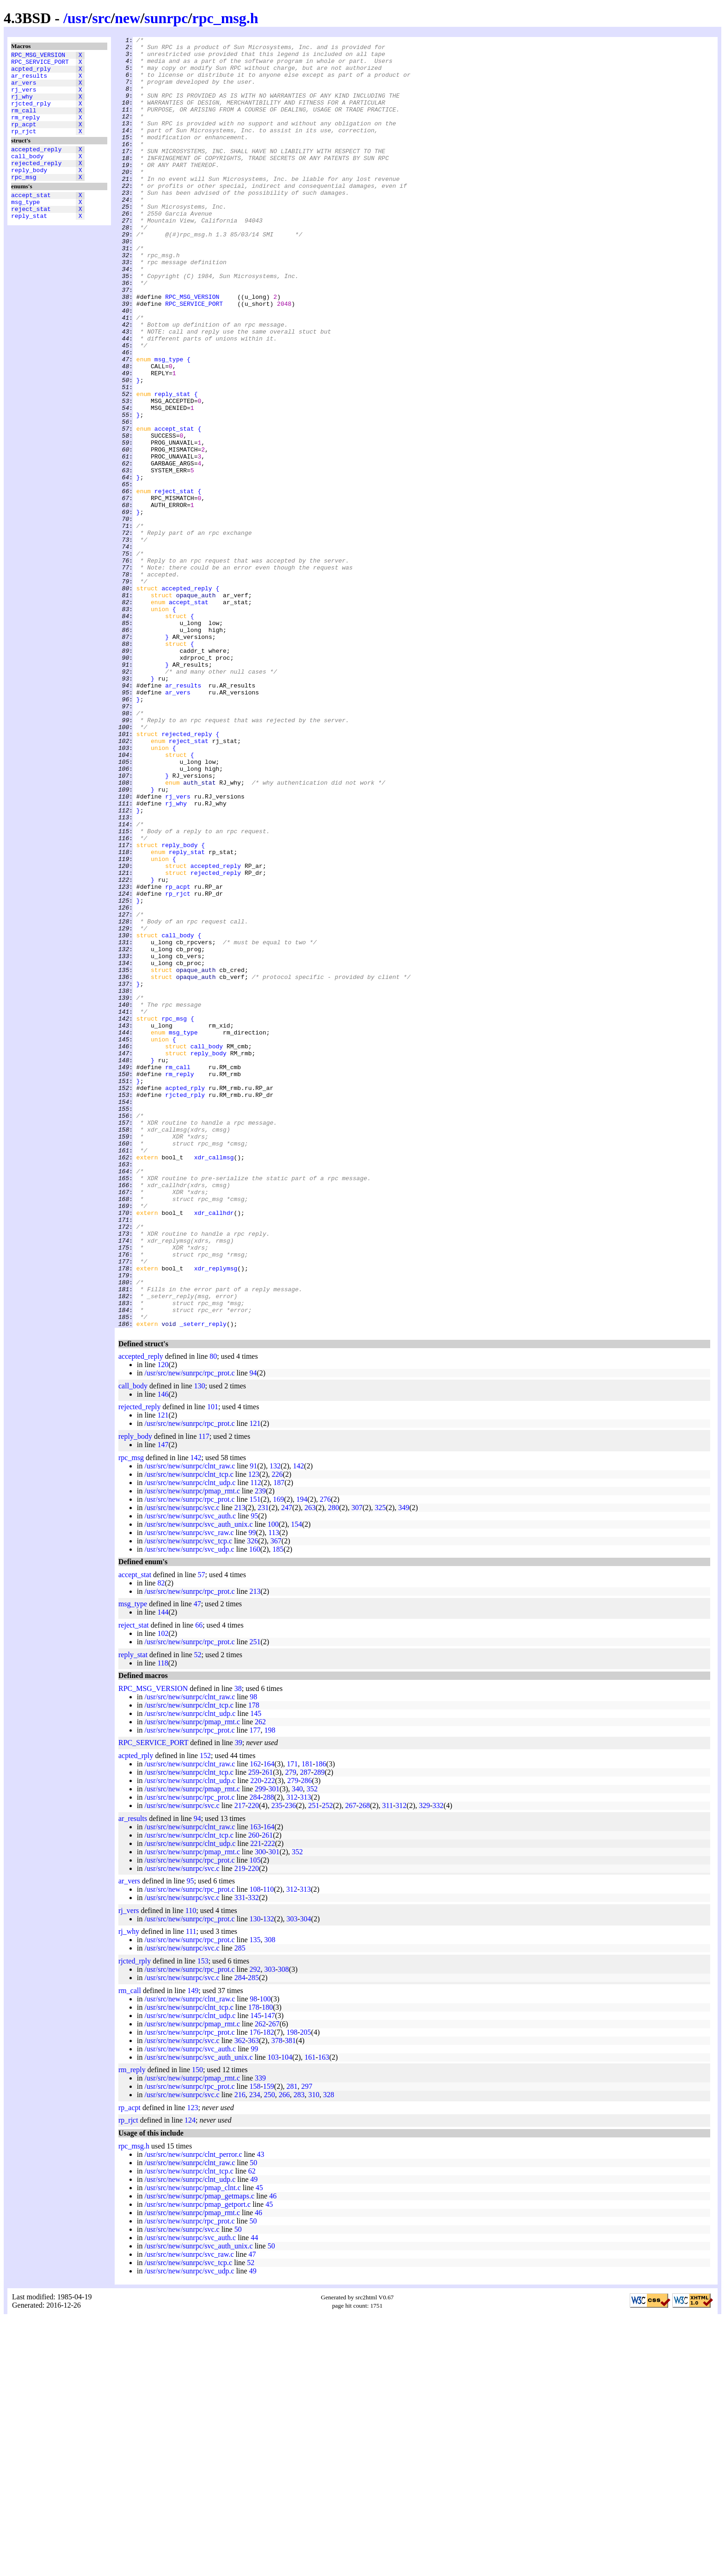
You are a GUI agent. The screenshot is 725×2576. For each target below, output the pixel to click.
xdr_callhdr (214, 1448)
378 (277, 2299)
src (101, 18)
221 (255, 2101)
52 (198, 1913)
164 (269, 2022)
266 (284, 2353)
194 (301, 1757)
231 (263, 1766)
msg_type (25, 228)
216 (240, 2353)
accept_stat (31, 220)
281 (292, 2344)
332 (437, 2064)
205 (305, 2290)
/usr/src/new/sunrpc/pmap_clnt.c (192, 2446)
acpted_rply (31, 72)
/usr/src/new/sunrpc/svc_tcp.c (188, 1799)
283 (299, 2353)
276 (325, 1757)
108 (255, 2147)
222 (269, 2039)
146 (162, 1652)
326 (252, 1799)
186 (320, 2022)
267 (350, 2064)
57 (201, 1833)
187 (278, 1741)
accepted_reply (36, 167)
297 (307, 2344)
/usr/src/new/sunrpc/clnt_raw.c (189, 1724)
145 (255, 1971)
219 (240, 2126)
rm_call (24, 122)
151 (255, 1757)
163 (255, 2085)
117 (203, 1694)
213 (240, 1766)
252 (327, 2064)
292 (255, 2227)
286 (306, 2039)
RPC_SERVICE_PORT (40, 64)
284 (255, 2055)
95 (254, 1774)
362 (240, 2299)
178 (253, 1963)
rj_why (22, 106)
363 (253, 2299)
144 (162, 1870)
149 (192, 2249)
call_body (27, 175)
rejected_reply (36, 184)
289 (319, 2030)
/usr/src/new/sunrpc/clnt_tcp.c (188, 1732)
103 (273, 2315)
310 (313, 2353)
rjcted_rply (31, 114)
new (127, 18)
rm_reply (25, 131)
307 (356, 1766)
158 (255, 2344)
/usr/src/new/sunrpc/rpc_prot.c (189, 1631)
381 (290, 2299)
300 (260, 2110)
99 (252, 1791)
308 (270, 2198)
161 (310, 2315)
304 (305, 2177)
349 (403, 1766)
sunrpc (166, 18)
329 (424, 2064)
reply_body (29, 192)
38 (238, 1947)
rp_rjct (24, 147)
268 (364, 2064)
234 (254, 2353)
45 (259, 2446)
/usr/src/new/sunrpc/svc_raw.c (188, 1791)
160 (254, 1807)
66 (199, 1883)
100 (273, 1782)
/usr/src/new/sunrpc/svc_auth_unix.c (198, 1782)
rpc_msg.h (225, 18)
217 (240, 2064)
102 (162, 1891)
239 (260, 1749)
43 (260, 2412)
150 (197, 2328)
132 (275, 1724)
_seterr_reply (202, 1582)
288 (268, 2055)
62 (252, 2429)
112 (255, 1741)
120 (162, 1623)
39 (238, 2001)
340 (297, 2047)
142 (196, 1716)
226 (277, 1732)
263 (310, 1766)
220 (255, 2039)
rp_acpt (24, 139)
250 (269, 2353)
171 (292, 2022)
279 (290, 2030)
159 (268, 2344)
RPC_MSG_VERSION (38, 56)
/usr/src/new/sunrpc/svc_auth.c (190, 1774)
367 (276, 1799)
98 (253, 1955)
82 (161, 1841)
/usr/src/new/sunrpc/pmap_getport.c (197, 2462)
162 (255, 2022)
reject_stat (31, 236)
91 (253, 1724)
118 (162, 1921)
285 (240, 2206)
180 (267, 2265)
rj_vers (24, 97)
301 (273, 2047)
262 (260, 1980)
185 (277, 1807)
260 (253, 2093)
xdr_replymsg (216, 1515)
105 (255, 2118)
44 (254, 2496)
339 (260, 2336)
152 (205, 2014)
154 (296, 1782)
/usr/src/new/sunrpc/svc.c (181, 1766)
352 (312, 2047)
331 (240, 2156)
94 (253, 1631)
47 (197, 1862)
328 (328, 2353)
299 (260, 2047)
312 (292, 2055)
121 (162, 1673)
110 (268, 2147)
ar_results (29, 81)
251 (255, 1900)
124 (190, 2378)
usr (78, 18)
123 (253, 1732)
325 (380, 1766)
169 (278, 1757)
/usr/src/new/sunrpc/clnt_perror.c (193, 2412)
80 (213, 1614)
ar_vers (24, 89)
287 (305, 2030)
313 (305, 2055)
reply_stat (29, 245)
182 (268, 2290)
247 (286, 1766)
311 (387, 2064)
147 (162, 1703)
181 (307, 2022)
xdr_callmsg (214, 1382)
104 (286, 2315)
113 (273, 1791)
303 (292, 2177)
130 (199, 1644)
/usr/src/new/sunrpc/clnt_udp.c (189, 1741)
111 (191, 2189)
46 (272, 2454)
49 (254, 2437)
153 (203, 2219)
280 (333, 1766)
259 (253, 2030)
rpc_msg (24, 200)
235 (277, 2064)
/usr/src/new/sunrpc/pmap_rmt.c (192, 1749)
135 (255, 2198)
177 (255, 1988)
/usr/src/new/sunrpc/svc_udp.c (189, 1807)
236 (290, 2064)
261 (267, 2030)
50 (253, 2421)
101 (212, 1665)
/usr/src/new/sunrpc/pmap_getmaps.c (199, 2454)
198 (270, 1988)
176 (255, 2290)
